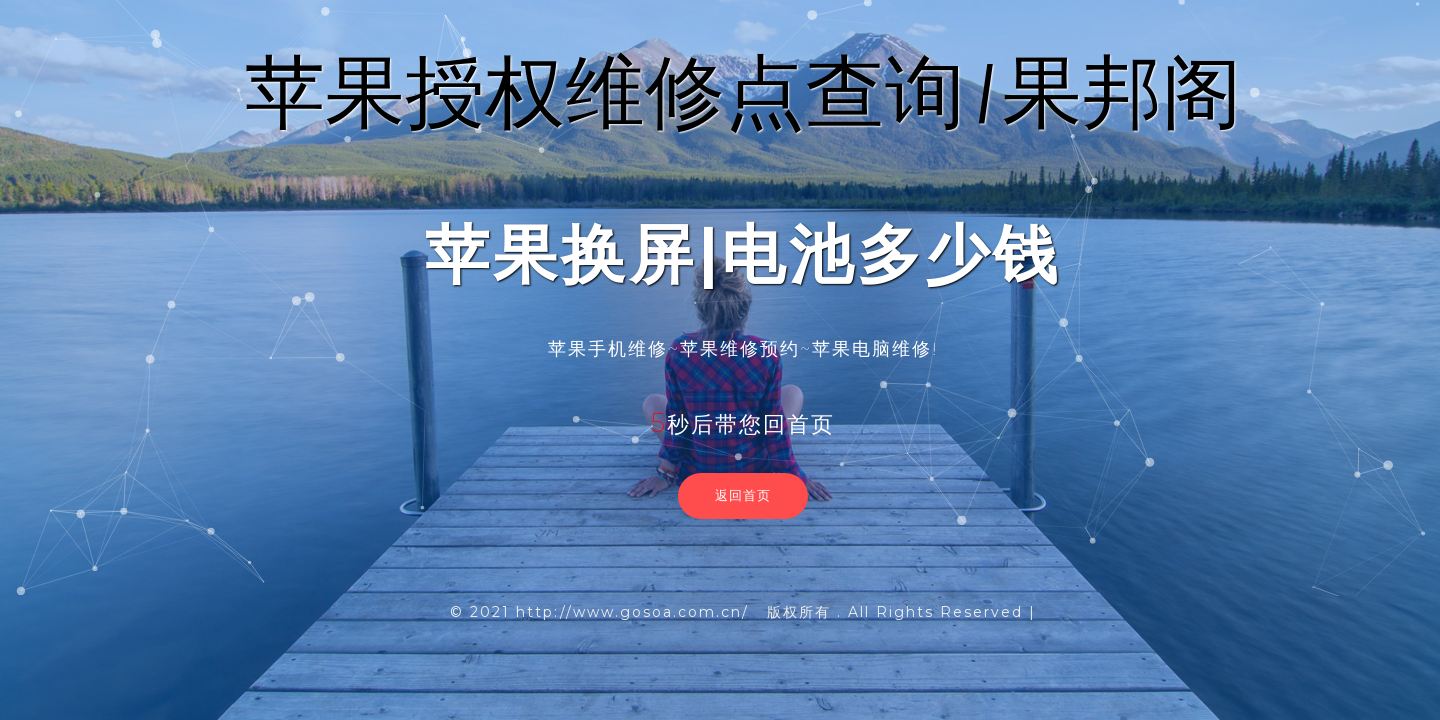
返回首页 (743, 495)
